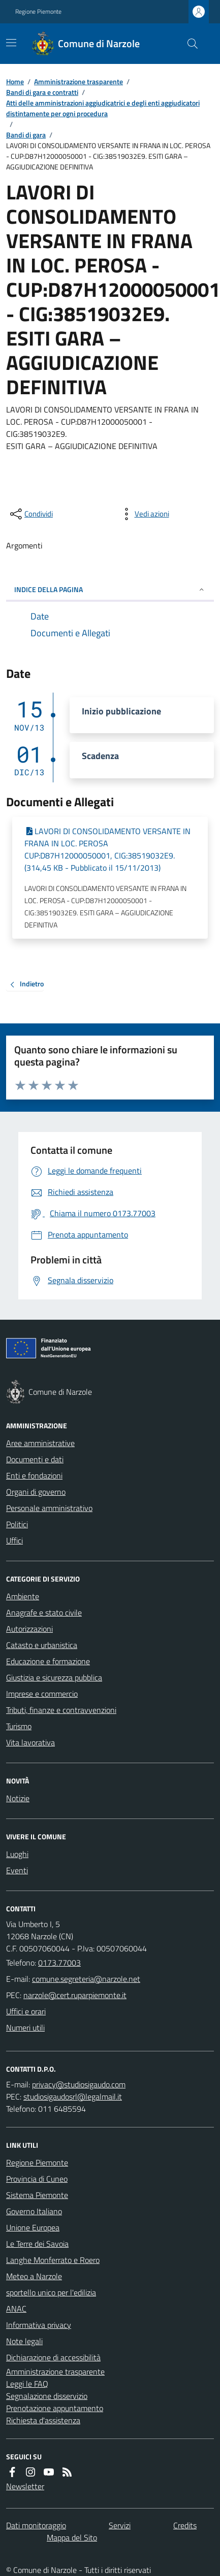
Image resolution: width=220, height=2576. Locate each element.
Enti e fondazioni (34, 1475)
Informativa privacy (38, 2325)
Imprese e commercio (42, 1694)
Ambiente (22, 1596)
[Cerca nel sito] (188, 43)
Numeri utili (25, 2027)
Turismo (19, 1726)
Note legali (24, 2341)
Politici (17, 1524)
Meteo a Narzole (34, 2276)
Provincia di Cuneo (37, 2179)
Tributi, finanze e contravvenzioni (61, 1710)
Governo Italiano (34, 2211)
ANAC (16, 2309)
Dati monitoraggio (36, 2525)
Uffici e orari (26, 2011)
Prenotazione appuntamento (54, 2408)
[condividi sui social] (30, 514)
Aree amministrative (40, 1443)
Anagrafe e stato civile (44, 1612)
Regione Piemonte (38, 11)
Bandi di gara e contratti (42, 92)
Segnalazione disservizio (46, 2396)
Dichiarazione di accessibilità (53, 2357)
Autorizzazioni (29, 1629)
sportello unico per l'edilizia (51, 2292)
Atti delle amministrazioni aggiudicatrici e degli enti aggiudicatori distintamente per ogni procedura (103, 108)
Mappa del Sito (72, 2537)
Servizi (120, 2525)
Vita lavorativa (30, 1742)
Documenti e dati (35, 1459)
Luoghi (17, 1854)
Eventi (17, 1870)
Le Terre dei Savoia (37, 2244)
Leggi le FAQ (27, 2384)
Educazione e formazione (48, 1661)
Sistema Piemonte (37, 2195)
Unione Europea (32, 2227)
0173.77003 (59, 1962)
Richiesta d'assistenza (43, 2420)
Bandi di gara (26, 134)
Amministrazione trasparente (78, 81)
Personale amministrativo (49, 1508)
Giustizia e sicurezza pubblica (54, 1677)
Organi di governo (36, 1492)
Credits (185, 2525)
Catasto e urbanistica (41, 1645)
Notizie (17, 1798)
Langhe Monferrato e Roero (53, 2260)
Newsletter (25, 2486)
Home (15, 81)
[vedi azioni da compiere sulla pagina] (143, 514)
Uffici (14, 1540)
